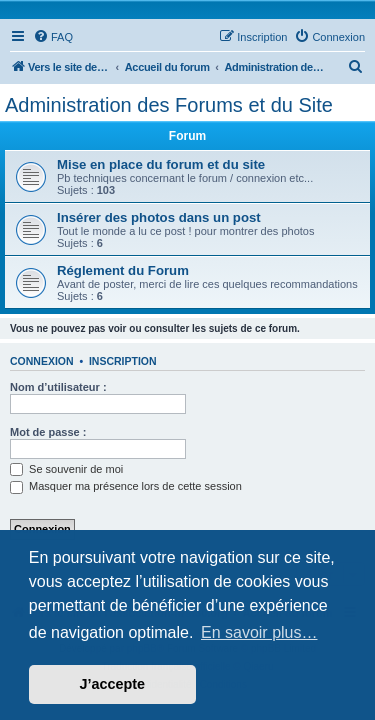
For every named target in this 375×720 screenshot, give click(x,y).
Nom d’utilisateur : (58, 387)
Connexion (42, 361)
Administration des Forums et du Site (169, 105)
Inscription (123, 361)
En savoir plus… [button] (259, 632)
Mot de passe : (48, 432)
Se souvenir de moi (66, 469)
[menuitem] (53, 37)
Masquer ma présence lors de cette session (126, 486)
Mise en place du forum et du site (161, 164)
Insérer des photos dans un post (159, 217)
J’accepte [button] (113, 684)
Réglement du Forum (123, 270)
